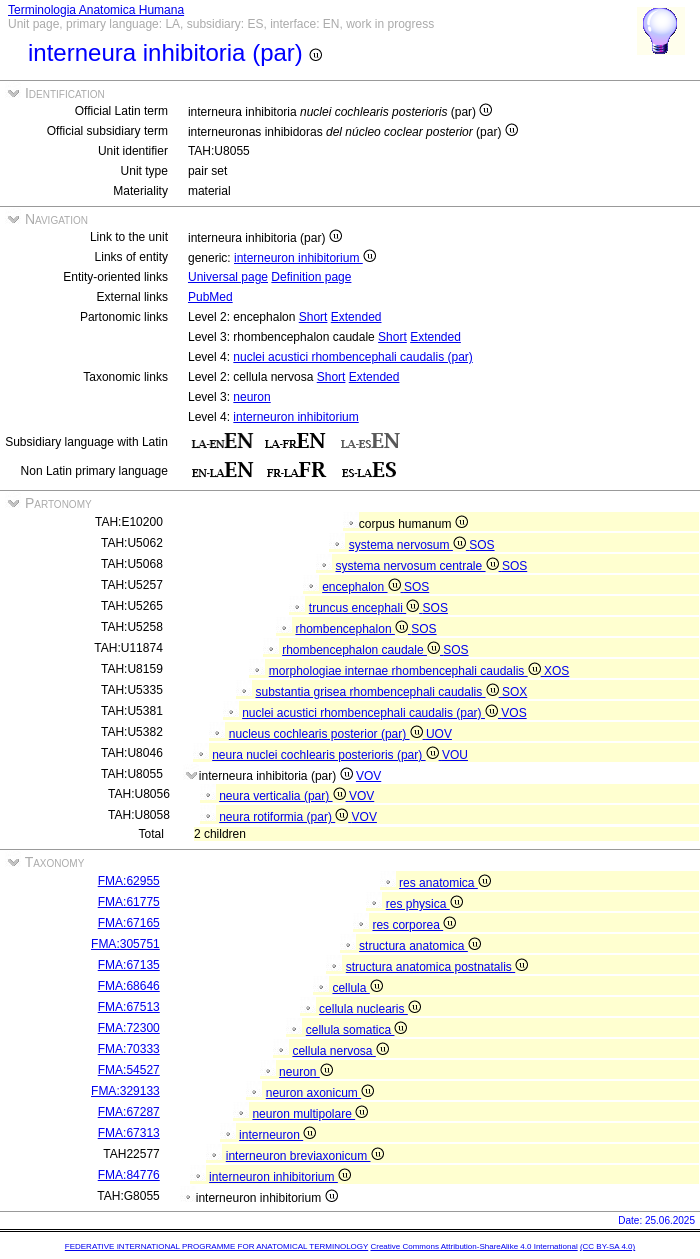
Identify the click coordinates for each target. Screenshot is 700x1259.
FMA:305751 (125, 944)
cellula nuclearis (370, 1009)
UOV (439, 734)
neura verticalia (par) (284, 796)
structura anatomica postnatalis (437, 967)
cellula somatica (357, 1030)
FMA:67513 (129, 1007)
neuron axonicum (320, 1093)
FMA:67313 (129, 1133)
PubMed (210, 297)
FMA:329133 (125, 1091)
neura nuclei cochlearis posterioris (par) (327, 755)
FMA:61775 (129, 902)
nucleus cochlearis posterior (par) (327, 734)
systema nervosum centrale (418, 566)
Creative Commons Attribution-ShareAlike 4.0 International (473, 1246)
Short (313, 317)
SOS (481, 545)
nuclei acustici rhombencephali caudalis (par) (352, 357)
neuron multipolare (310, 1114)
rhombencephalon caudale (362, 650)
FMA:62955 (129, 881)
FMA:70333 (129, 1049)
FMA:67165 (129, 923)
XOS (556, 671)
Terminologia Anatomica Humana (96, 10)
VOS (513, 713)
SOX (514, 692)
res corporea (414, 925)
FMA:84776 (129, 1175)
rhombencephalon (353, 629)
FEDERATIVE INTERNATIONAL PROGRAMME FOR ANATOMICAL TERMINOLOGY (216, 1246)
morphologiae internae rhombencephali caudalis (406, 671)
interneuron (277, 1135)
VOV (368, 776)
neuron (251, 397)
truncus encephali (366, 608)
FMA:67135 (129, 965)
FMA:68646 (129, 986)
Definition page (311, 277)
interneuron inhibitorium (305, 258)
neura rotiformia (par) (285, 817)
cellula (357, 988)
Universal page (228, 277)
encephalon (363, 587)
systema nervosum (409, 545)
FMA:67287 (129, 1112)
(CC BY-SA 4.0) (607, 1246)
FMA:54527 (129, 1070)
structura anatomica (420, 946)
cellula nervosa (340, 1051)
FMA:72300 (129, 1028)
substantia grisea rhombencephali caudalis (378, 692)
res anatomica (445, 883)
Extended (356, 317)
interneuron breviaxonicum (305, 1156)
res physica (424, 904)
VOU (455, 755)
